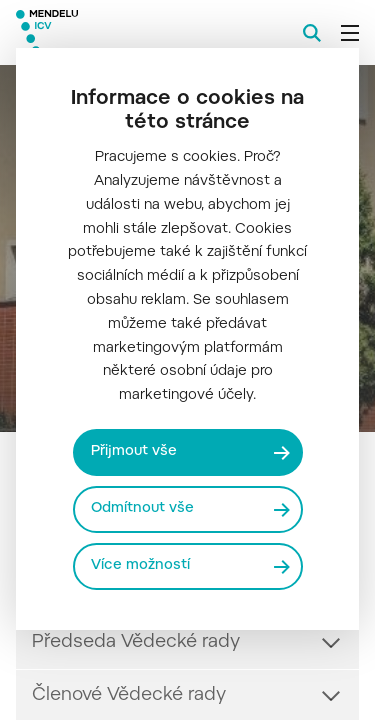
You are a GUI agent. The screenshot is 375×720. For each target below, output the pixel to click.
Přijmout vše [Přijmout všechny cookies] (134, 452)
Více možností (140, 566)
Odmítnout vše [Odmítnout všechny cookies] (142, 509)
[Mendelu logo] (116, 32)
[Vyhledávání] (312, 33)
